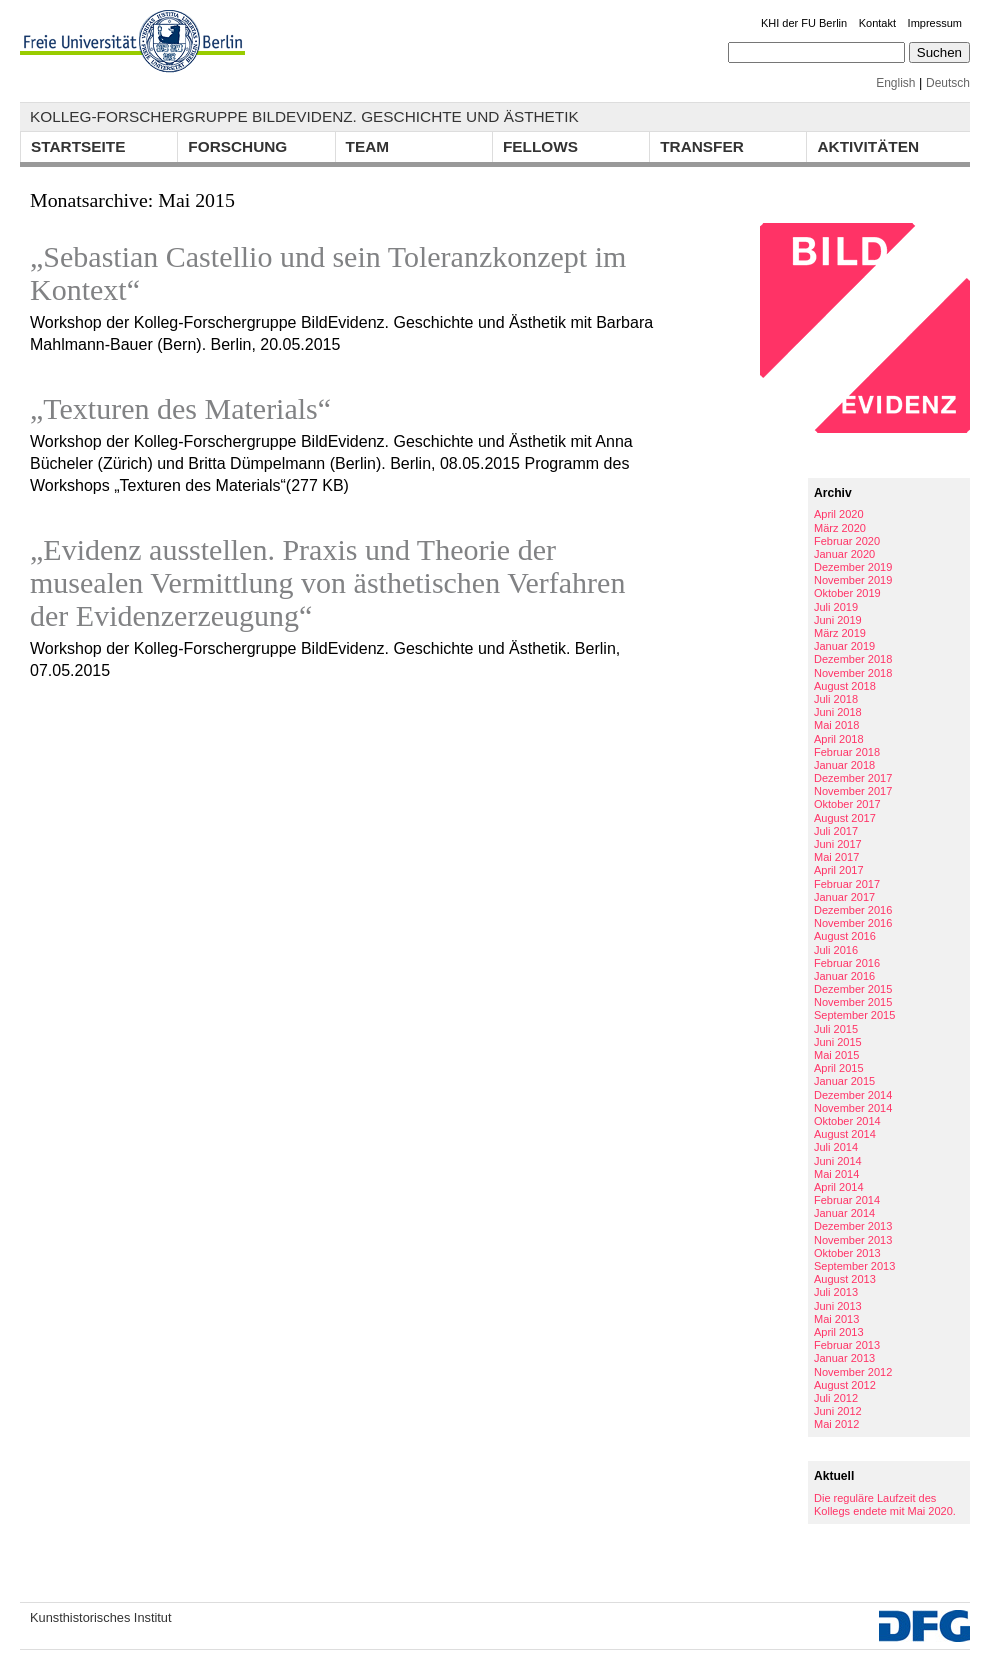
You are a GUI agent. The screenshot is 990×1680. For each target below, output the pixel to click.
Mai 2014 (836, 1174)
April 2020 (839, 514)
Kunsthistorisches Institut (101, 1617)
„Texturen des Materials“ (180, 408)
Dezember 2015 (853, 989)
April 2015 (839, 1068)
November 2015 (853, 1002)
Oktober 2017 (847, 804)
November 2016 (853, 923)
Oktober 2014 (847, 1121)
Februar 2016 (847, 963)
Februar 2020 (847, 541)
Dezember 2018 (853, 659)
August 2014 (845, 1134)
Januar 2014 (844, 1213)
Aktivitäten (868, 146)
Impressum (935, 23)
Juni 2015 (838, 1042)
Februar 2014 (847, 1200)
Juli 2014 (836, 1147)
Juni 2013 (838, 1306)
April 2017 (839, 870)
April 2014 (839, 1187)
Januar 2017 (844, 897)
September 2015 (854, 1015)
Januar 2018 (844, 765)
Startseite (78, 146)
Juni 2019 (838, 620)
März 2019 (840, 633)
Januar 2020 (844, 554)
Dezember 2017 (853, 778)
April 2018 (839, 739)
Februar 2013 (847, 1345)
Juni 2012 (838, 1411)
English (895, 83)
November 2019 (853, 580)
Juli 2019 (836, 607)
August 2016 (845, 936)
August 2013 (845, 1279)
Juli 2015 (836, 1029)
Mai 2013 (836, 1319)
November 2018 (853, 673)
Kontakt (877, 23)
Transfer (702, 146)
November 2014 (853, 1108)
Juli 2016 (836, 950)
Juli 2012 (836, 1398)
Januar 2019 (844, 646)
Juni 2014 (838, 1161)
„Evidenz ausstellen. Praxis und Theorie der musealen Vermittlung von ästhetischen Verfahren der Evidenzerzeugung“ (327, 582)
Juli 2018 (836, 699)
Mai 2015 (836, 1055)
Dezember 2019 (853, 567)
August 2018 (845, 686)
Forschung (237, 146)
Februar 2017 (847, 884)
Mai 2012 (836, 1424)
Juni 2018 (838, 712)
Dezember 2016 (853, 910)
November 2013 (853, 1240)
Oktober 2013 (847, 1253)
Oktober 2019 (847, 593)
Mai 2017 (836, 857)
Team (368, 146)
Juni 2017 (838, 844)
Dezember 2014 (853, 1095)
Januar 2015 (844, 1081)
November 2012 (853, 1372)
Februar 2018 (847, 752)
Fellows (540, 146)
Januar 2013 (844, 1358)
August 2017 (845, 818)
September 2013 (854, 1266)
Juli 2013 (836, 1292)
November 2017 (853, 791)
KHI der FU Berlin (804, 23)
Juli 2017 (836, 831)
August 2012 (845, 1385)
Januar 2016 (844, 976)
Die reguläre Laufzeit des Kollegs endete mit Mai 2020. (885, 1504)
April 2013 (839, 1332)
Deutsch (948, 83)
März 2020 (840, 528)
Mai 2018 (836, 725)
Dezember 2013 (853, 1226)
